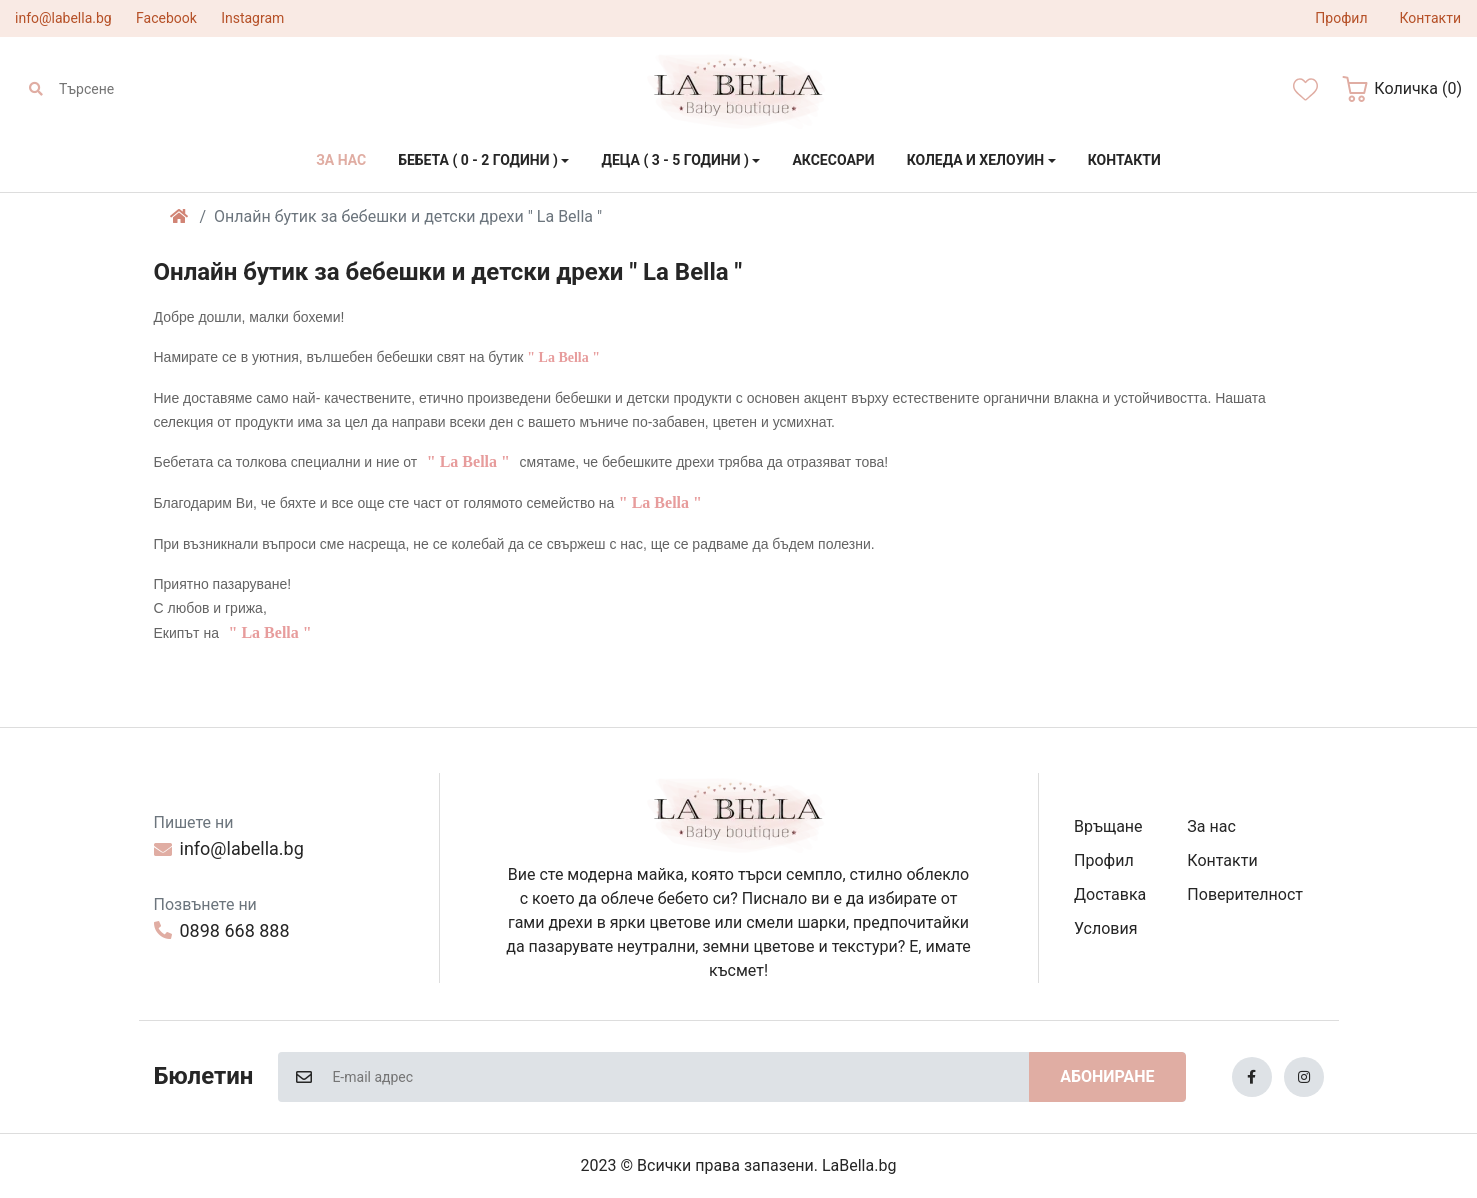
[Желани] (1305, 89)
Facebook (166, 18)
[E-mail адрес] (679, 1077)
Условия (1105, 928)
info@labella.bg (63, 18)
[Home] (179, 216)
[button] (1402, 89)
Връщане (1108, 826)
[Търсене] (148, 89)
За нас (1211, 826)
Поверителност (1245, 894)
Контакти (1222, 860)
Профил (1104, 860)
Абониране (1107, 1076)
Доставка (1110, 894)
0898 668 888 (222, 930)
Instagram (252, 18)
